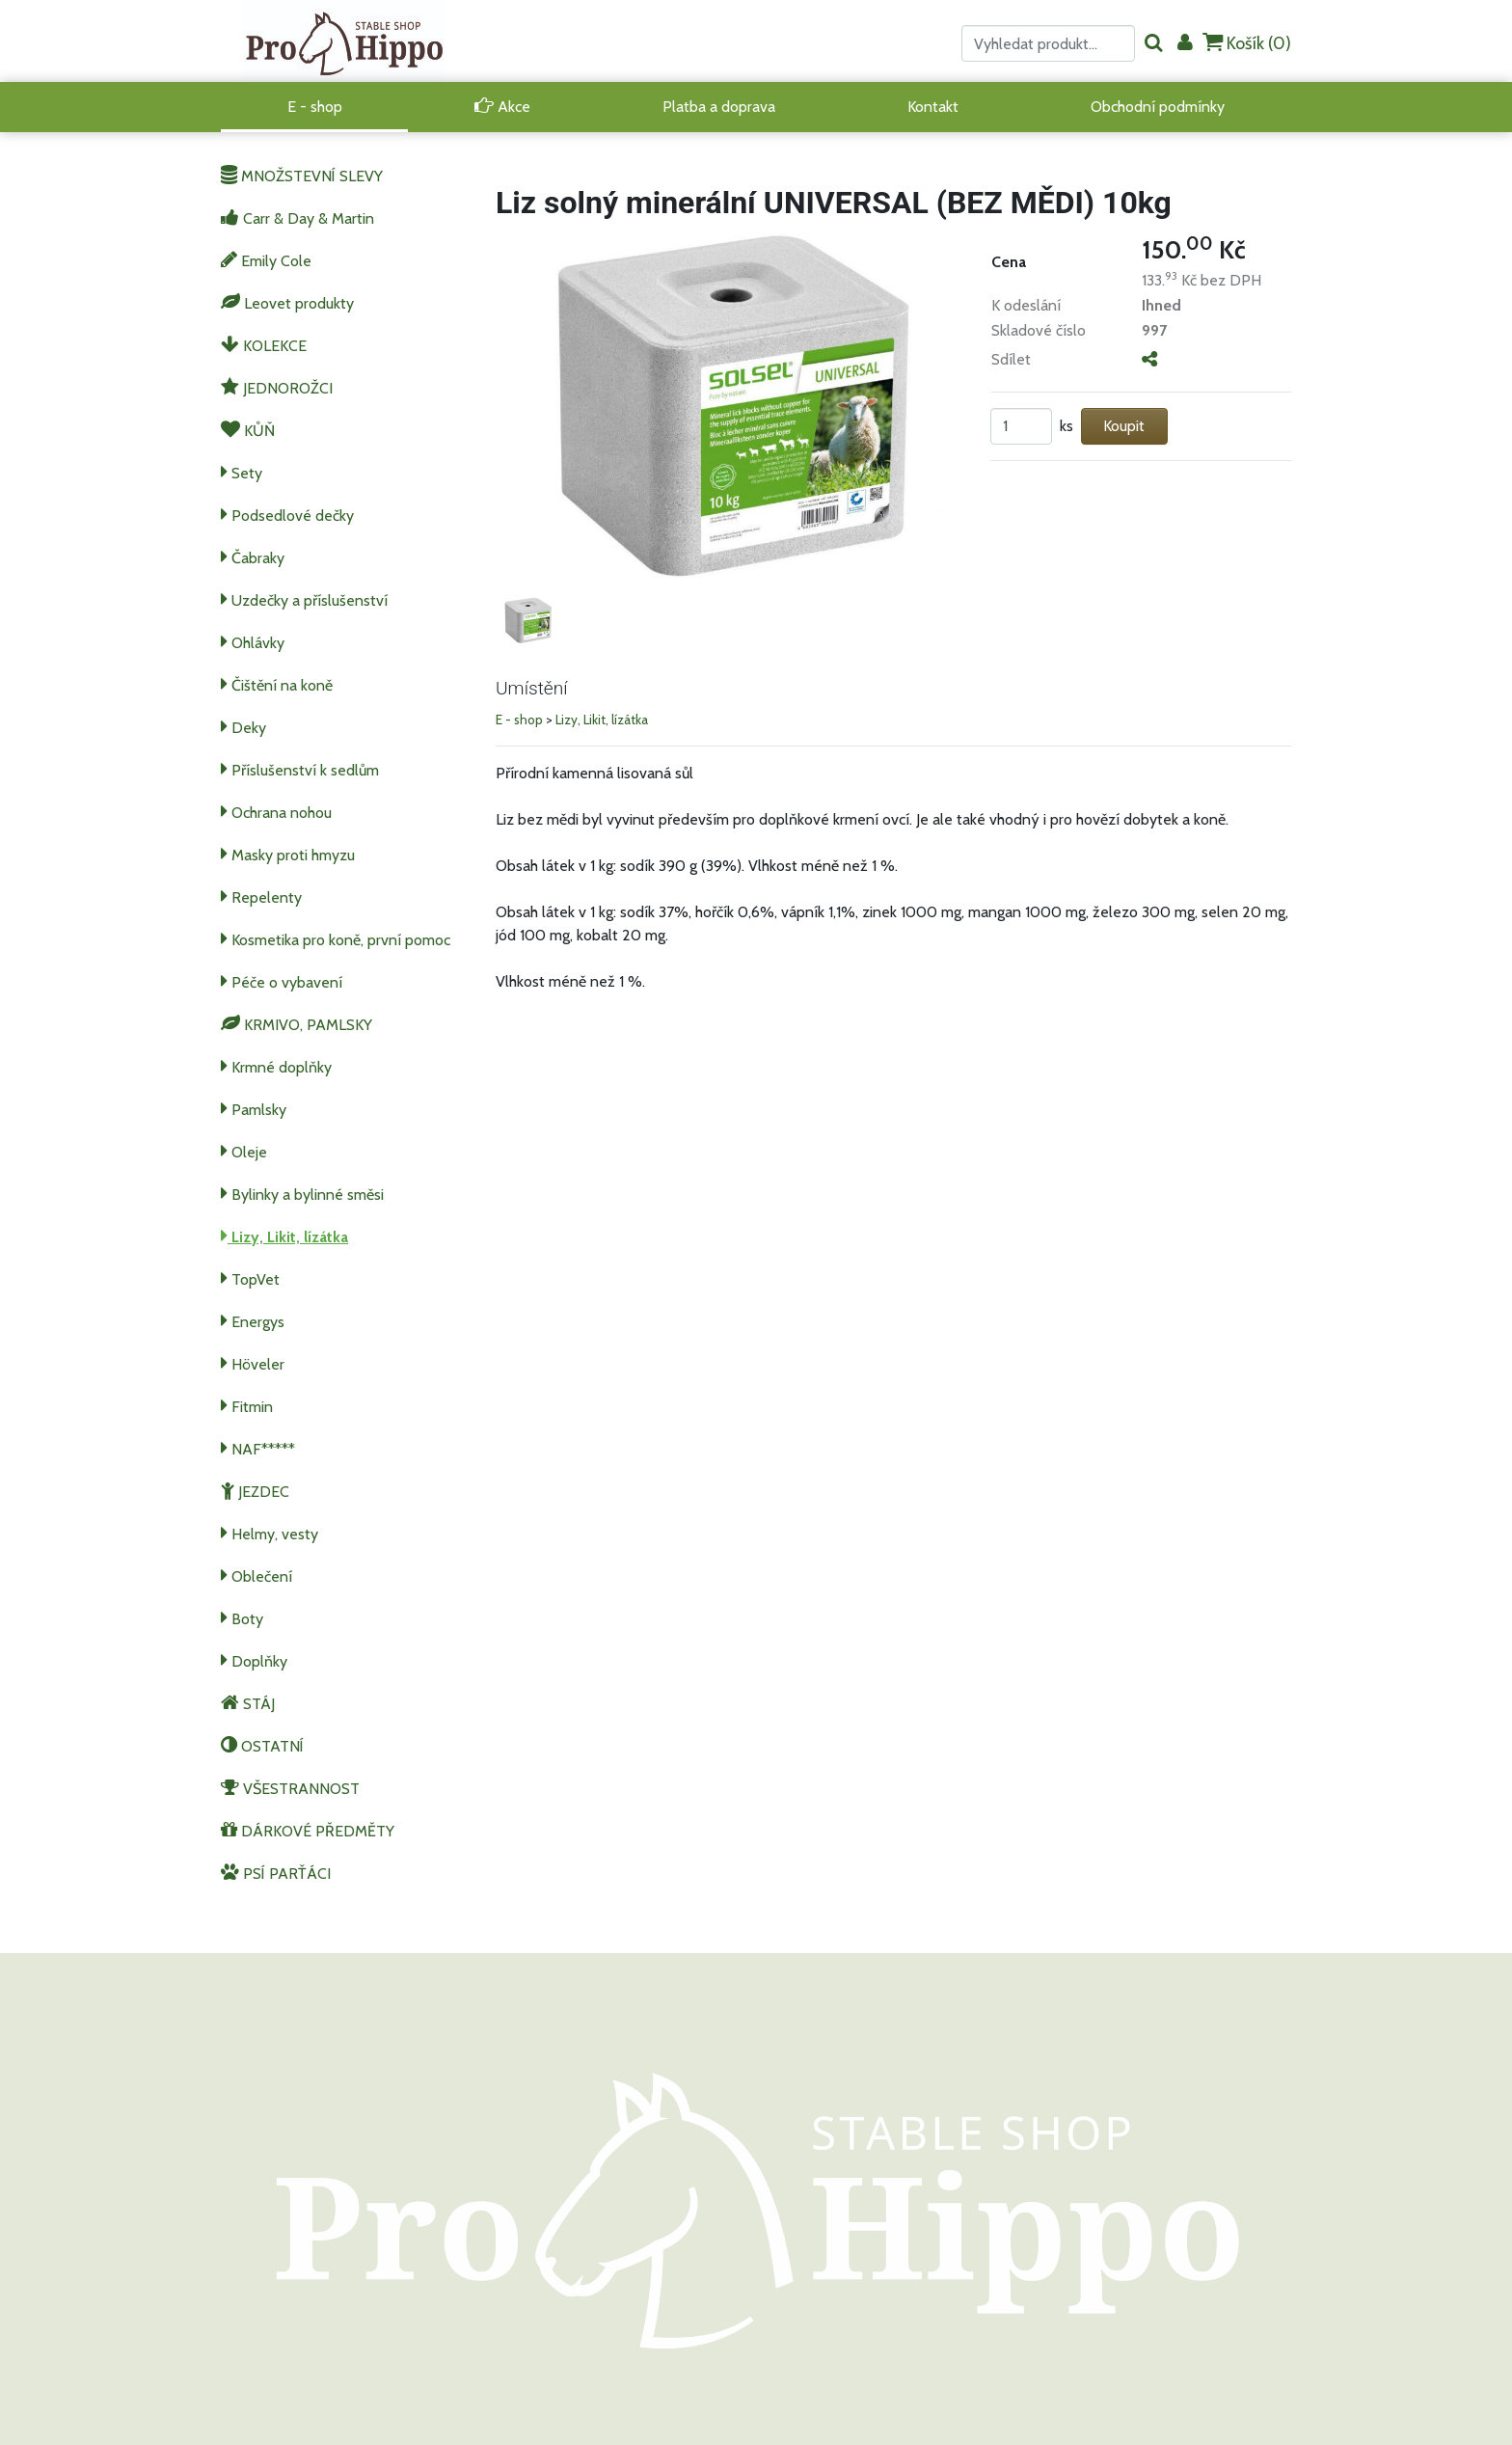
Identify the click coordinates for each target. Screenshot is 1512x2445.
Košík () (1246, 43)
